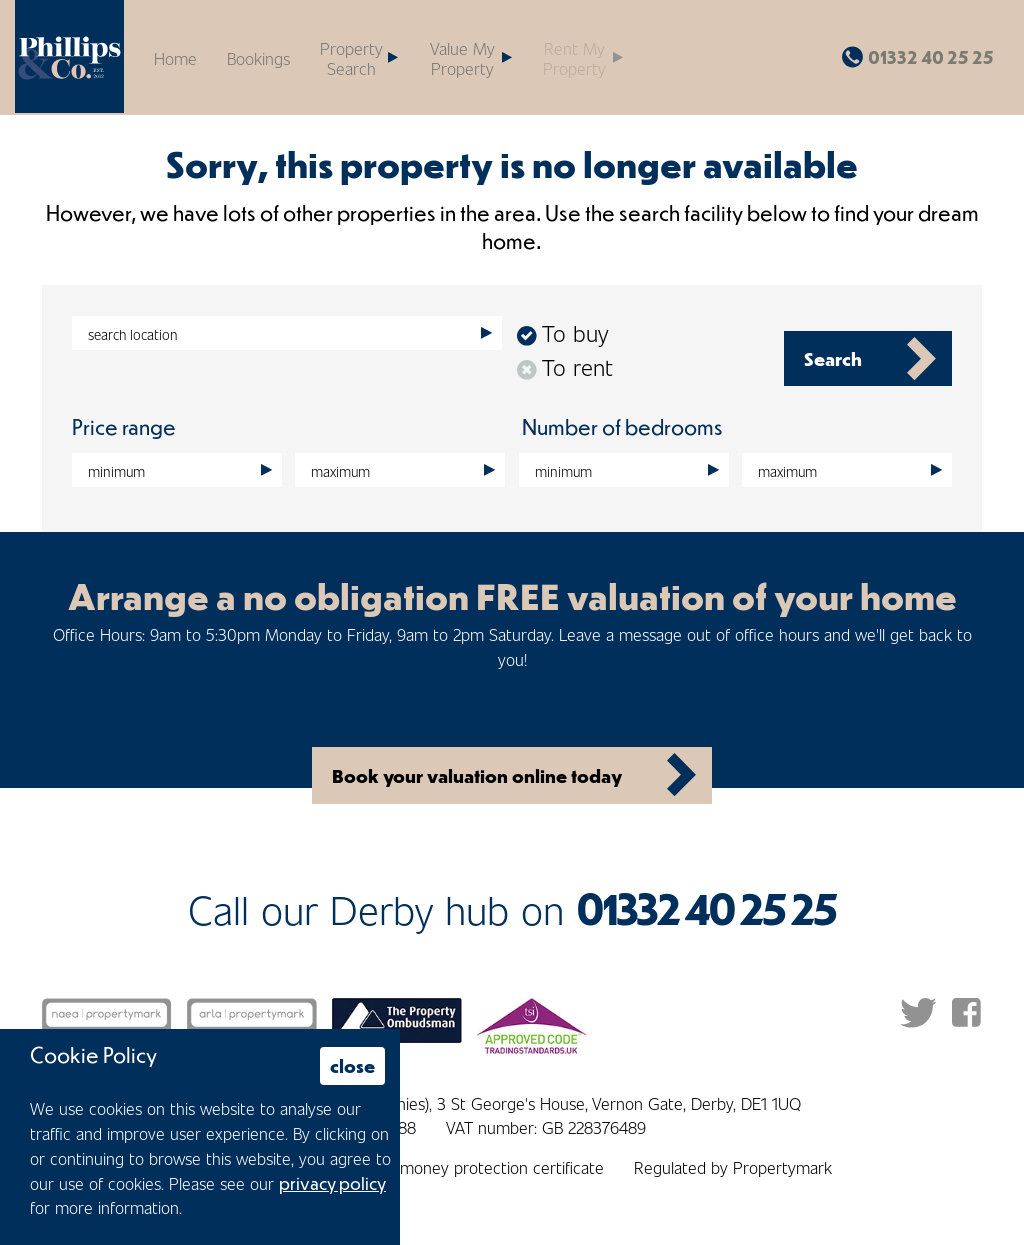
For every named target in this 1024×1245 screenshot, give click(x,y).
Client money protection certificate (479, 1167)
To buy (562, 332)
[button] (470, 57)
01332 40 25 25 (931, 57)
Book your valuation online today (477, 775)
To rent (565, 366)
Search (833, 358)
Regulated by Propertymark (733, 1167)
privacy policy (332, 1183)
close (352, 1065)
